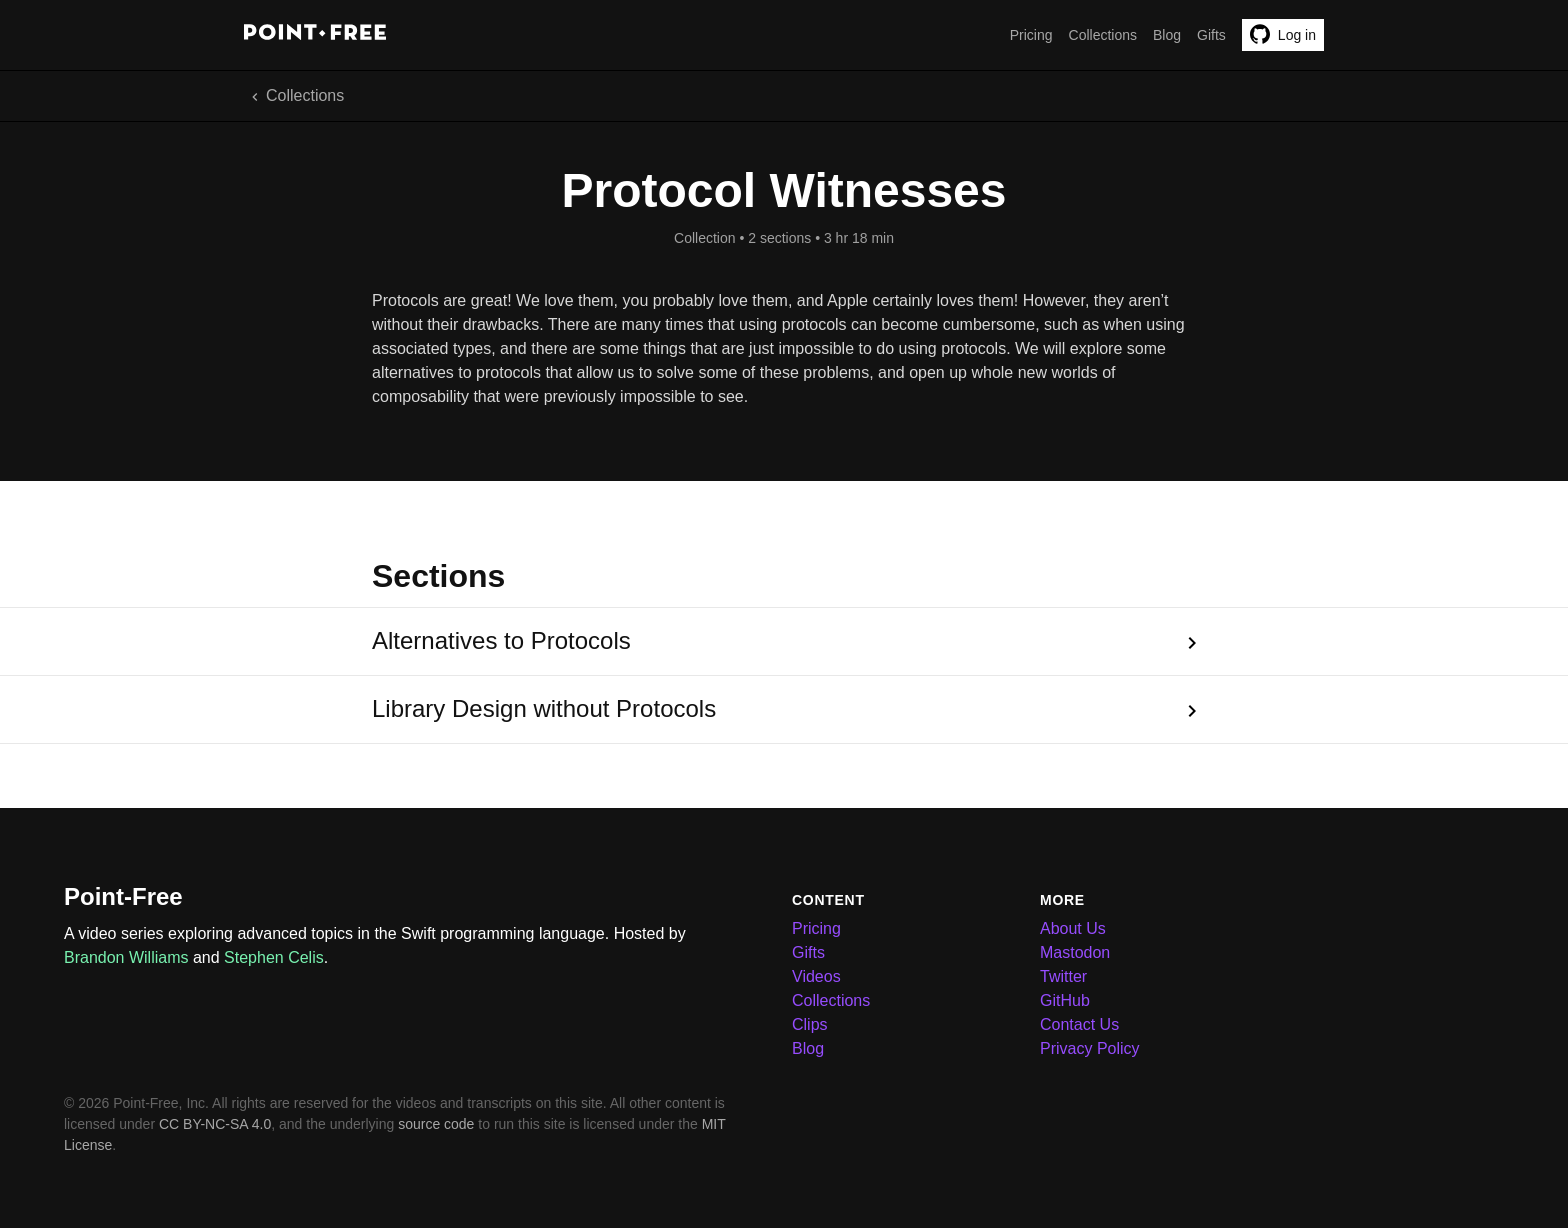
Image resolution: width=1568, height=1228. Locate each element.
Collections (1103, 35)
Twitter (1063, 976)
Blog (1167, 35)
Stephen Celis (274, 957)
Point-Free (123, 896)
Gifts (1211, 35)
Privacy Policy (1090, 1048)
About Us (1073, 928)
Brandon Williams (126, 957)
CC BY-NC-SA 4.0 (215, 1124)
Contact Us (1079, 1024)
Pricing (1031, 35)
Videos (816, 976)
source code (436, 1124)
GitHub (1065, 1000)
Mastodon (1075, 952)
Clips (810, 1024)
